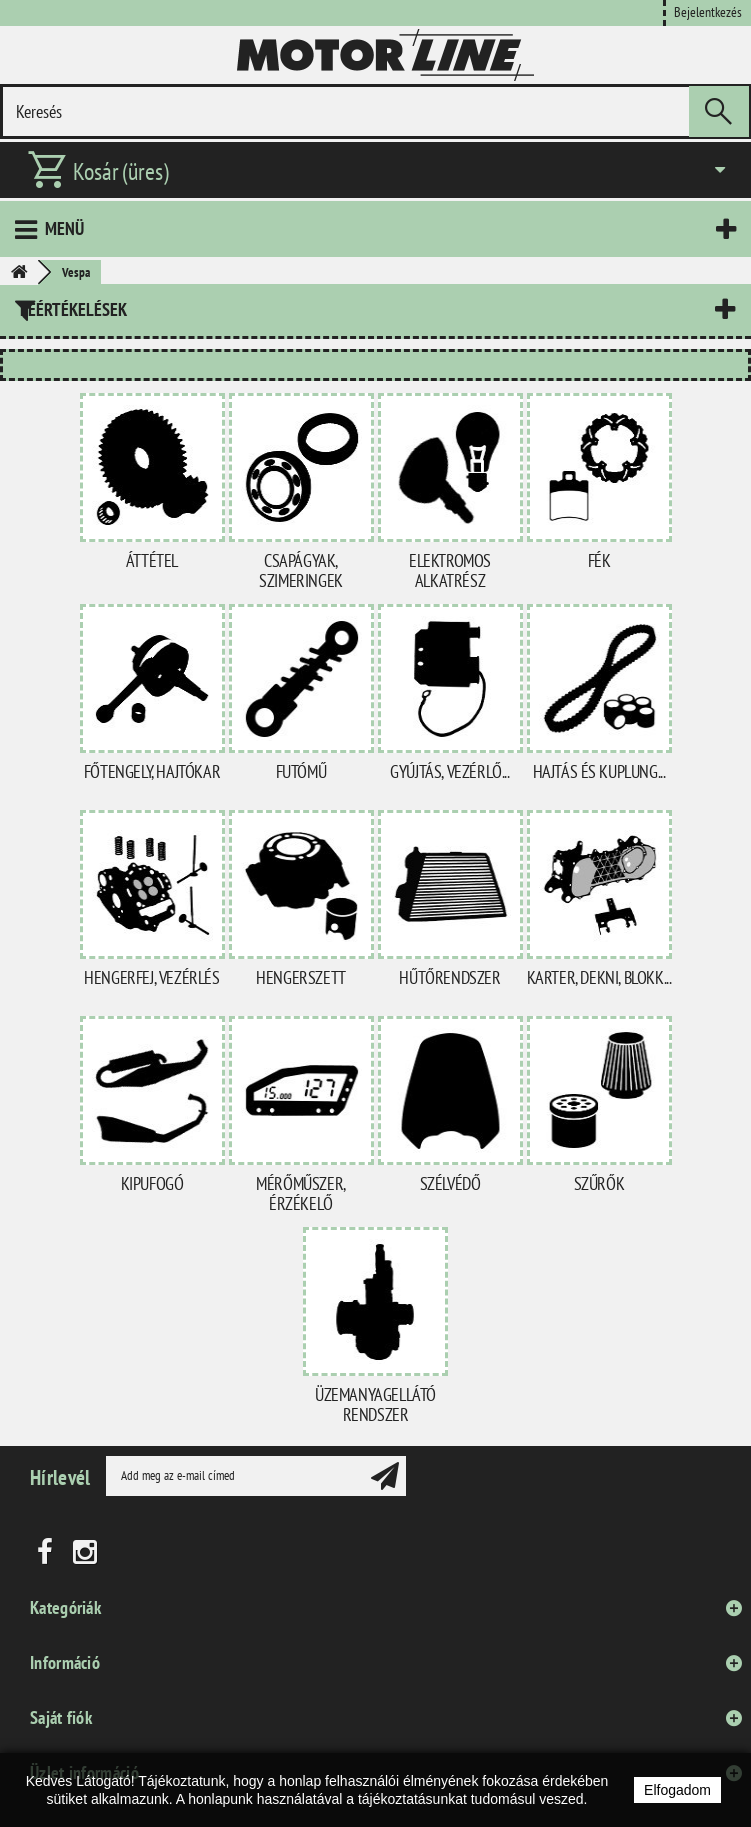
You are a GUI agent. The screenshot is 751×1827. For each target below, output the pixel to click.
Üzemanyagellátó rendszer (375, 1404)
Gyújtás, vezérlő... (449, 771)
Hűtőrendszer (449, 977)
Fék (599, 560)
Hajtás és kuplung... (599, 771)
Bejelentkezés (708, 11)
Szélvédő (450, 1183)
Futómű (301, 771)
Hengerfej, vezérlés (151, 977)
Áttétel (152, 560)
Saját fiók (61, 1717)
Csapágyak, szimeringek (301, 570)
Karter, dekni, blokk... (599, 977)
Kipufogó (152, 1183)
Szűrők (599, 1183)
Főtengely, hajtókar (152, 771)
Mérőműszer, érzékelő (301, 1193)
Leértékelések (73, 309)
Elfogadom (677, 1790)
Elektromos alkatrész (450, 570)
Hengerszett (301, 977)
